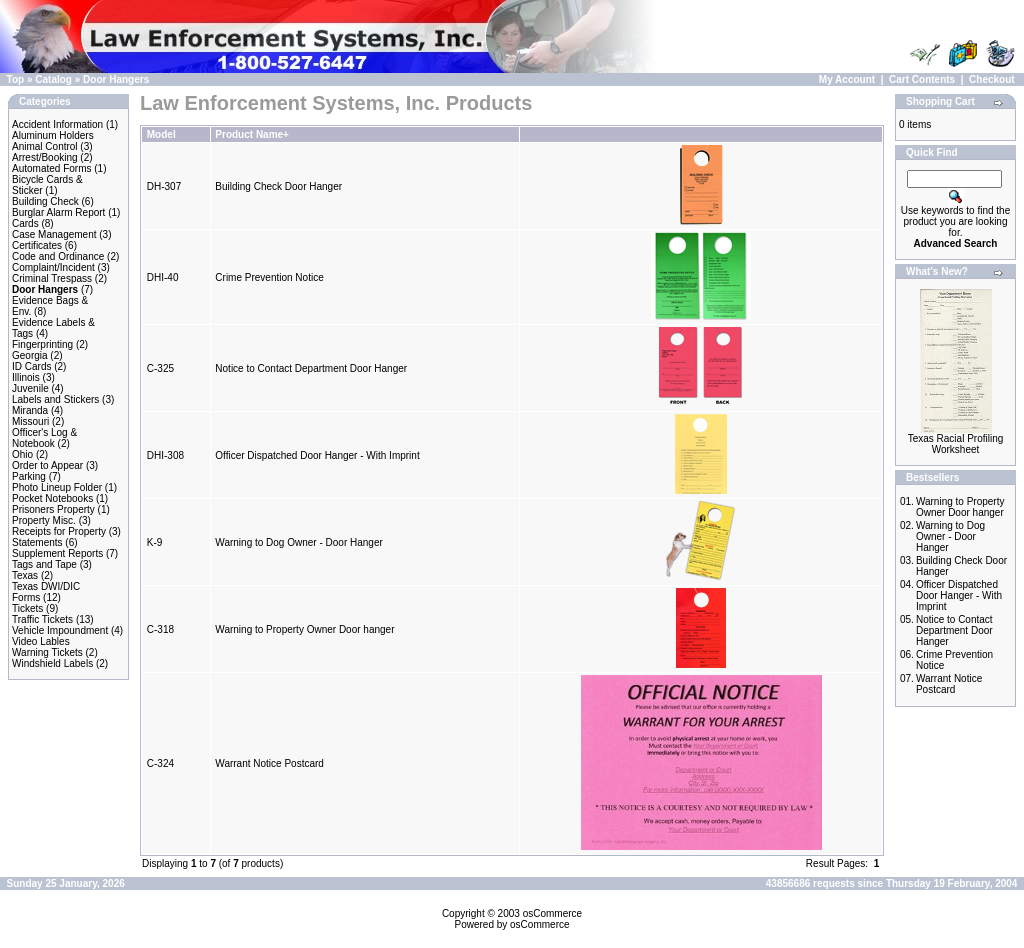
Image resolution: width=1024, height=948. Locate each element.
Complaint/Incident (53, 267)
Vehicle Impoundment (60, 630)
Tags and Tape (44, 564)
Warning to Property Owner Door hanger (304, 629)
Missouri (30, 421)
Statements (37, 542)
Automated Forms (51, 168)
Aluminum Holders (53, 135)
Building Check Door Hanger (278, 186)
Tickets (27, 608)
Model (161, 134)
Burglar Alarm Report (58, 212)
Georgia (30, 355)
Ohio (22, 454)
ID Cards (31, 366)
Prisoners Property (53, 509)
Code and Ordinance (58, 256)
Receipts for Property (59, 531)
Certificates (37, 245)
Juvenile (30, 388)
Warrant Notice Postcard (269, 763)
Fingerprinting (42, 344)
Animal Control (45, 146)
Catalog (53, 79)
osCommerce (552, 913)
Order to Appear (47, 465)
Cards (25, 223)
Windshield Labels (52, 663)
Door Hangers (116, 79)
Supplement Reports (57, 553)
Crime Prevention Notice (269, 277)
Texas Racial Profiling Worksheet (956, 444)
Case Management (54, 234)
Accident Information (57, 124)
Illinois (26, 377)
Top (16, 79)
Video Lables (41, 641)
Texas (25, 575)
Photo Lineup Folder (57, 487)
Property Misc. (44, 520)
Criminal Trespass (52, 278)
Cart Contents (922, 79)
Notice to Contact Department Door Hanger (311, 368)
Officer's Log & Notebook (44, 438)
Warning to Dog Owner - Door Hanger (298, 542)
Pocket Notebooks (52, 498)
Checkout (992, 79)
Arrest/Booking (45, 157)
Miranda (30, 410)
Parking (29, 476)
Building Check (45, 201)
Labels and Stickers (55, 399)
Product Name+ (252, 134)
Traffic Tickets (42, 619)
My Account (847, 79)
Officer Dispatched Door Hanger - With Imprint (317, 455)
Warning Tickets (47, 652)
